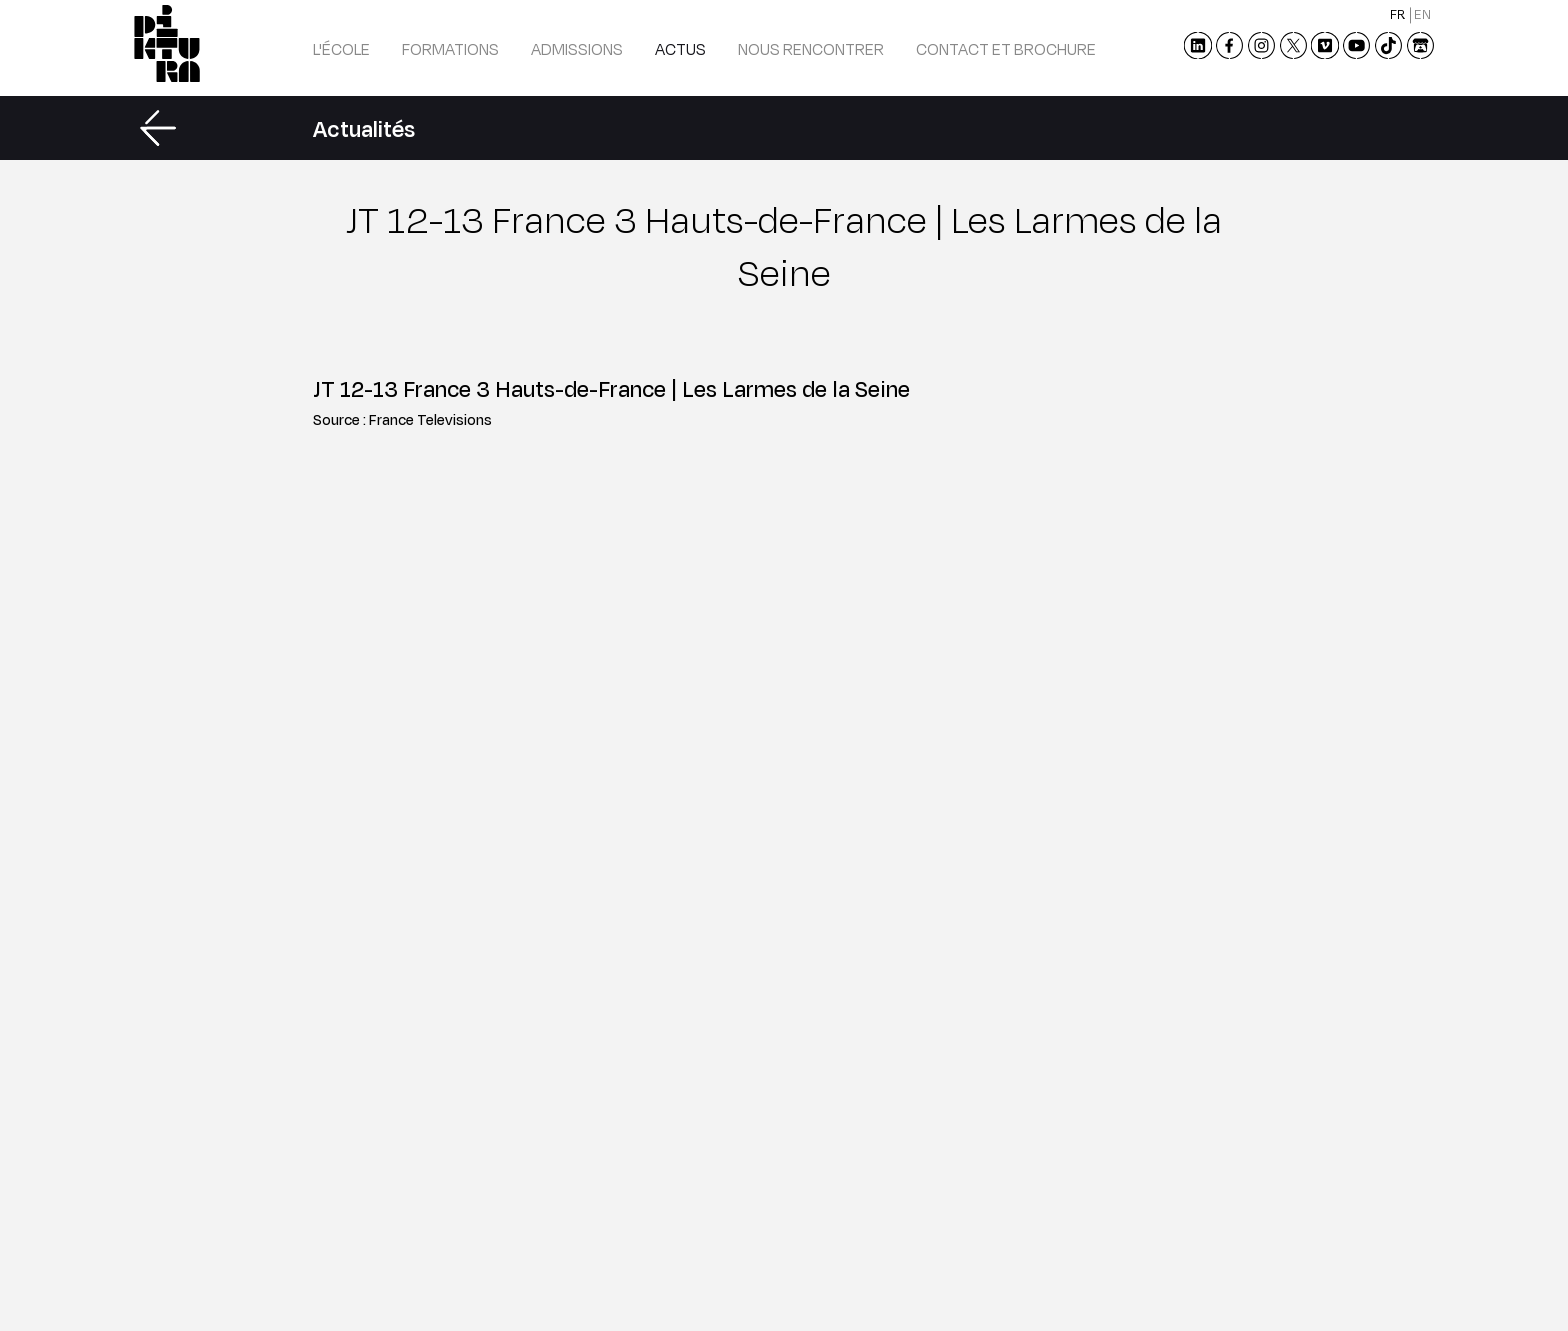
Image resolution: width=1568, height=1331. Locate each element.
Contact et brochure (1006, 48)
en (1422, 14)
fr (1398, 14)
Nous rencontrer (811, 48)
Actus (680, 48)
